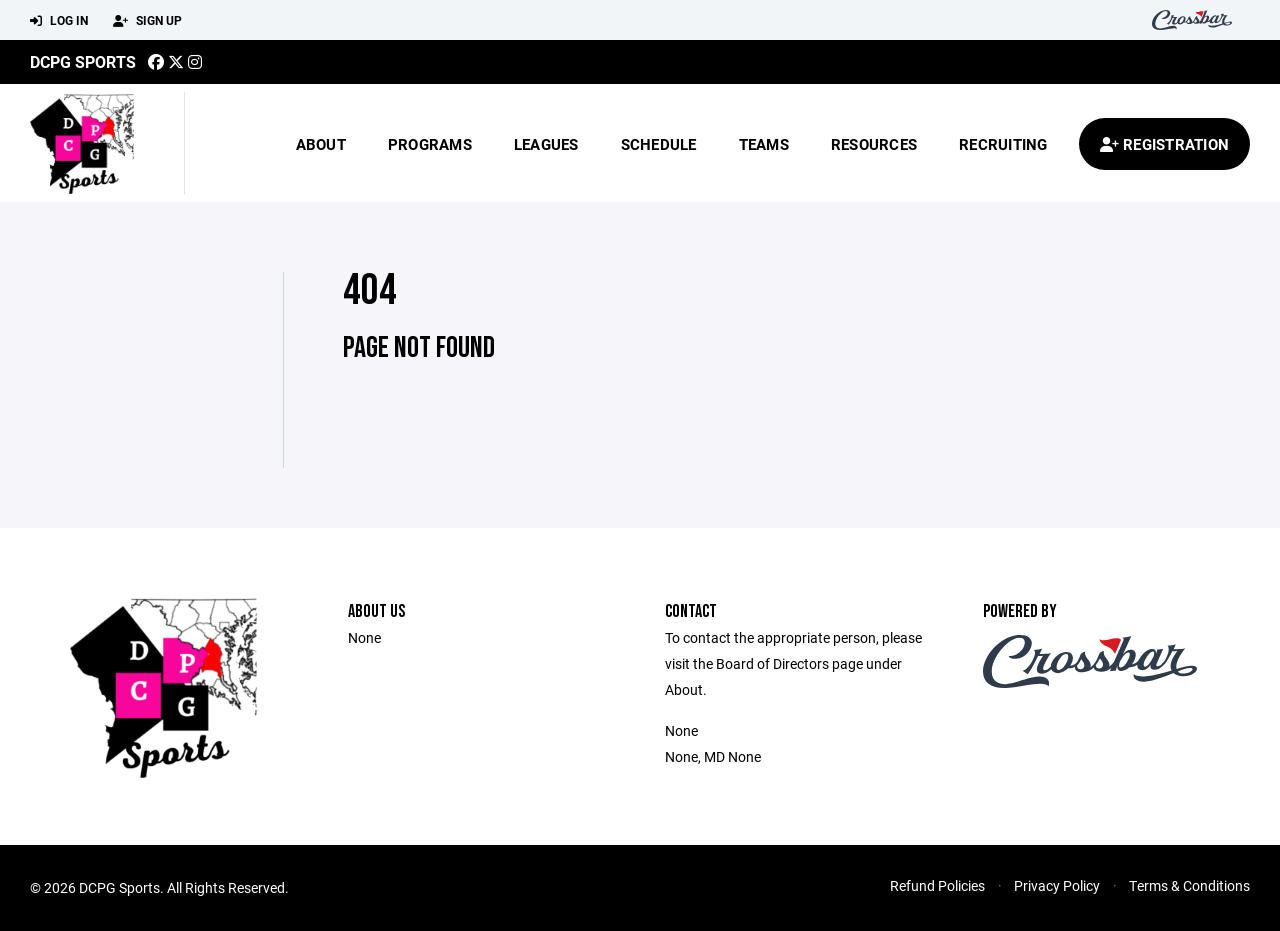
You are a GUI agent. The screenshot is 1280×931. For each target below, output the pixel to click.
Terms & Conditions (1189, 885)
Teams (764, 144)
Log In (59, 21)
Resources (874, 144)
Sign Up (147, 21)
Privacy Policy (1057, 885)
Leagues (546, 144)
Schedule (659, 144)
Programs (430, 144)
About (321, 144)
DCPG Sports (83, 61)
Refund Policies (937, 885)
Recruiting (1003, 144)
